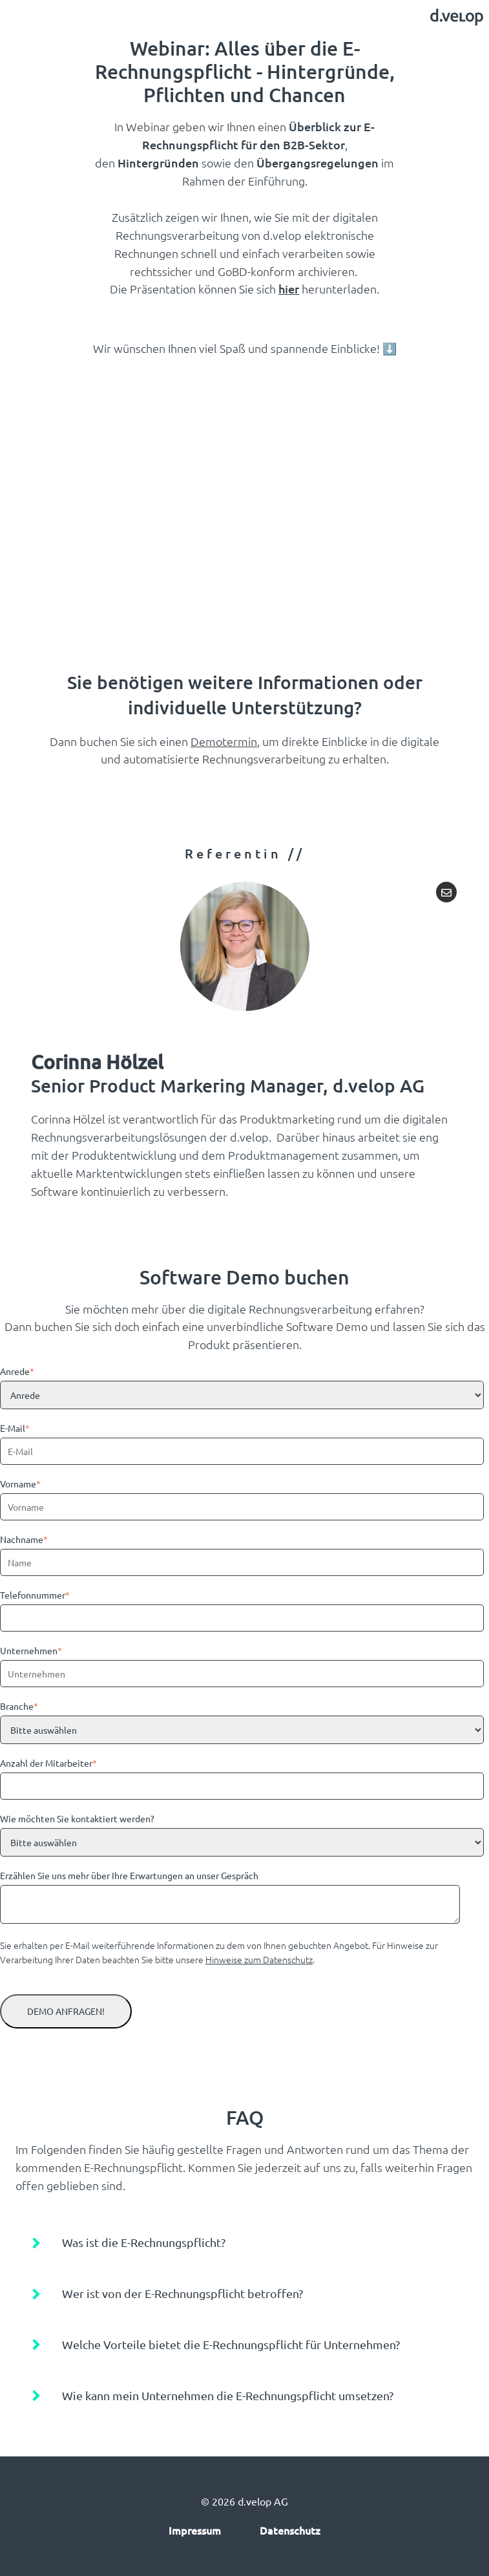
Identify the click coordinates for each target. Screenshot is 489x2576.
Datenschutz (290, 2530)
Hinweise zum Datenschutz (259, 1959)
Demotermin (224, 741)
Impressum (195, 2530)
